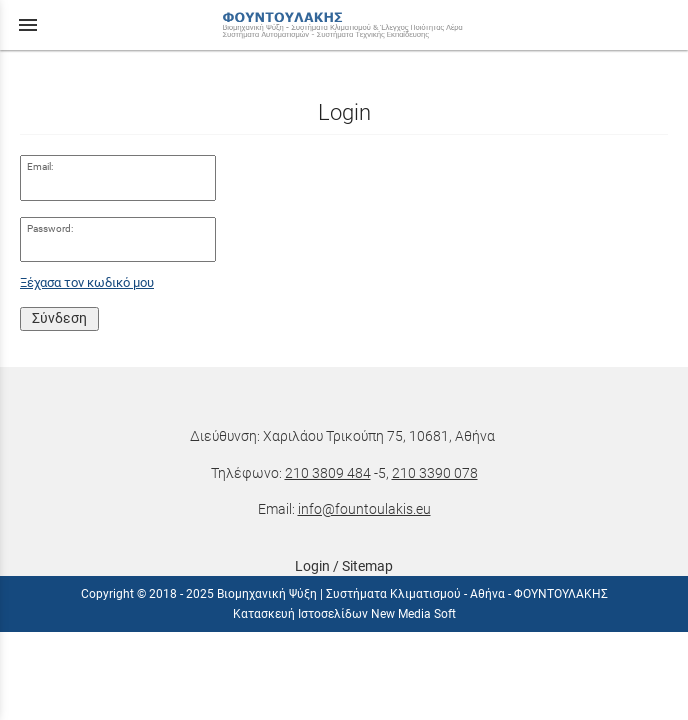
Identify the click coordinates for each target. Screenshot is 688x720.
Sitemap (367, 566)
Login (312, 566)
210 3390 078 (435, 473)
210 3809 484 (328, 473)
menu (28, 25)
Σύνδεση (59, 318)
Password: (50, 228)
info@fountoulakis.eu (364, 509)
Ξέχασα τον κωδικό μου (87, 282)
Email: (40, 166)
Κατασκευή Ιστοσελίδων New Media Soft (344, 614)
